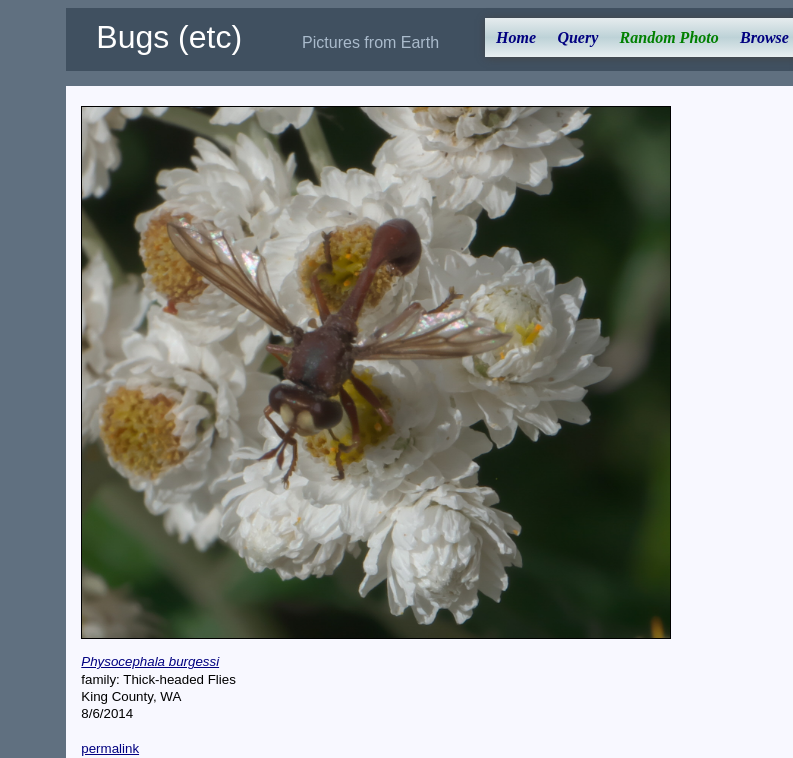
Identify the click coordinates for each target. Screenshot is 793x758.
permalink (110, 748)
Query (577, 37)
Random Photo (669, 37)
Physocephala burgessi (150, 661)
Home (516, 37)
